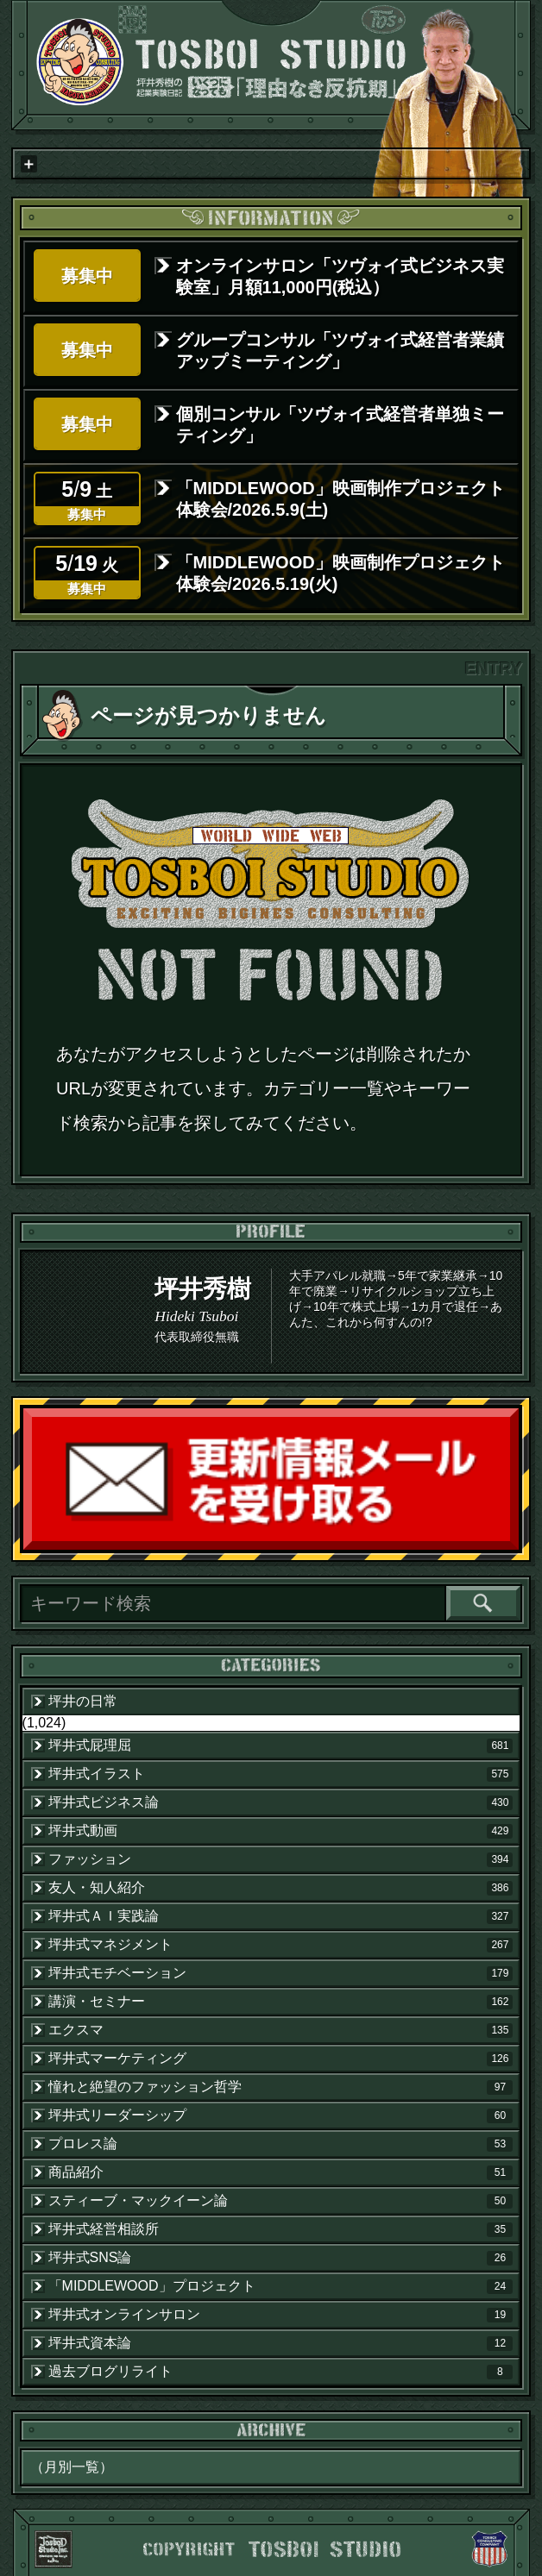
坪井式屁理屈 (281, 1745)
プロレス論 (281, 2144)
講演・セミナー (281, 2001)
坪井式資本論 (281, 2343)
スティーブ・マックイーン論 (281, 2201)
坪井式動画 (281, 1831)
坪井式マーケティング (281, 2058)
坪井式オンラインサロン (281, 2314)
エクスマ (281, 2030)
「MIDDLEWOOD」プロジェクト (281, 2286)
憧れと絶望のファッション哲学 (281, 2087)
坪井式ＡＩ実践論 (281, 1916)
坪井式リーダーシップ (281, 2115)
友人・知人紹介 (281, 1888)
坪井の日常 (82, 1701)
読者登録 (514, 1546)
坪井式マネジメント (281, 1944)
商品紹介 (281, 2172)
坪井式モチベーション (281, 1973)
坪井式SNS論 (281, 2258)
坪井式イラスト (281, 1774)
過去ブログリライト (281, 2371)
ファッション (281, 1859)
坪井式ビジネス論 (281, 1802)
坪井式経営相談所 (281, 2229)
